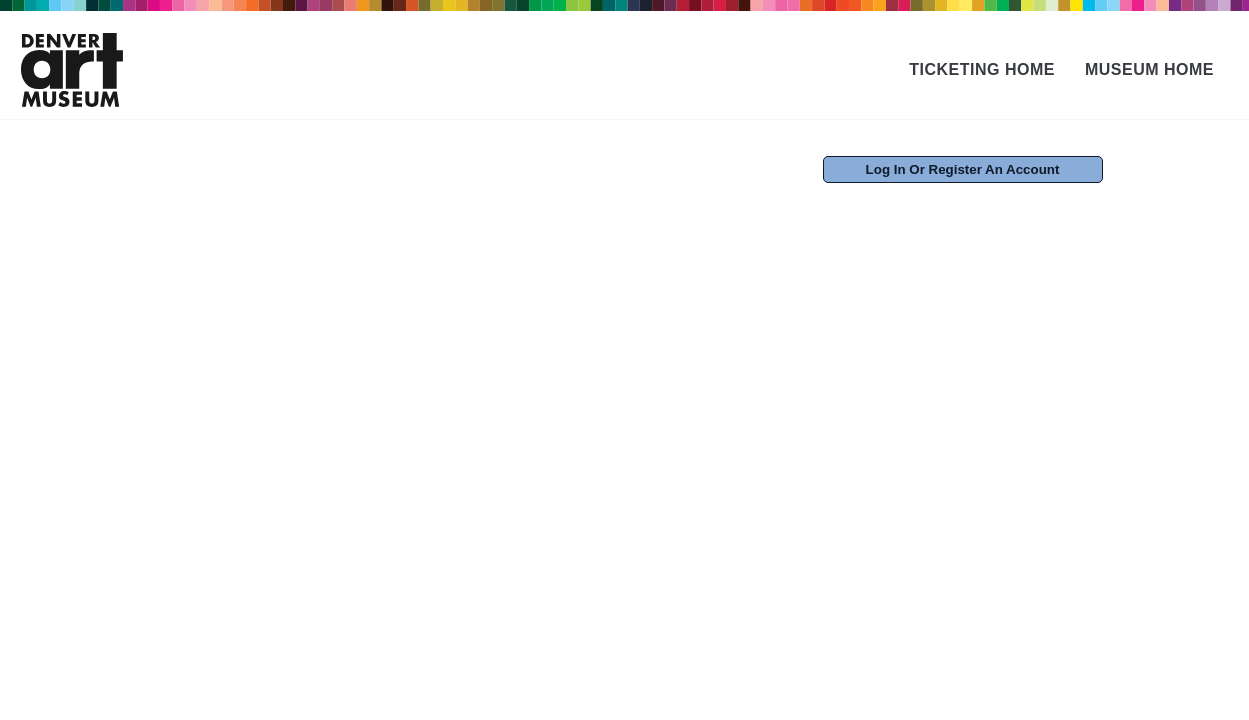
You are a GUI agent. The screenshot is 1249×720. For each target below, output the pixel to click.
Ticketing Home (982, 69)
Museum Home (1149, 69)
